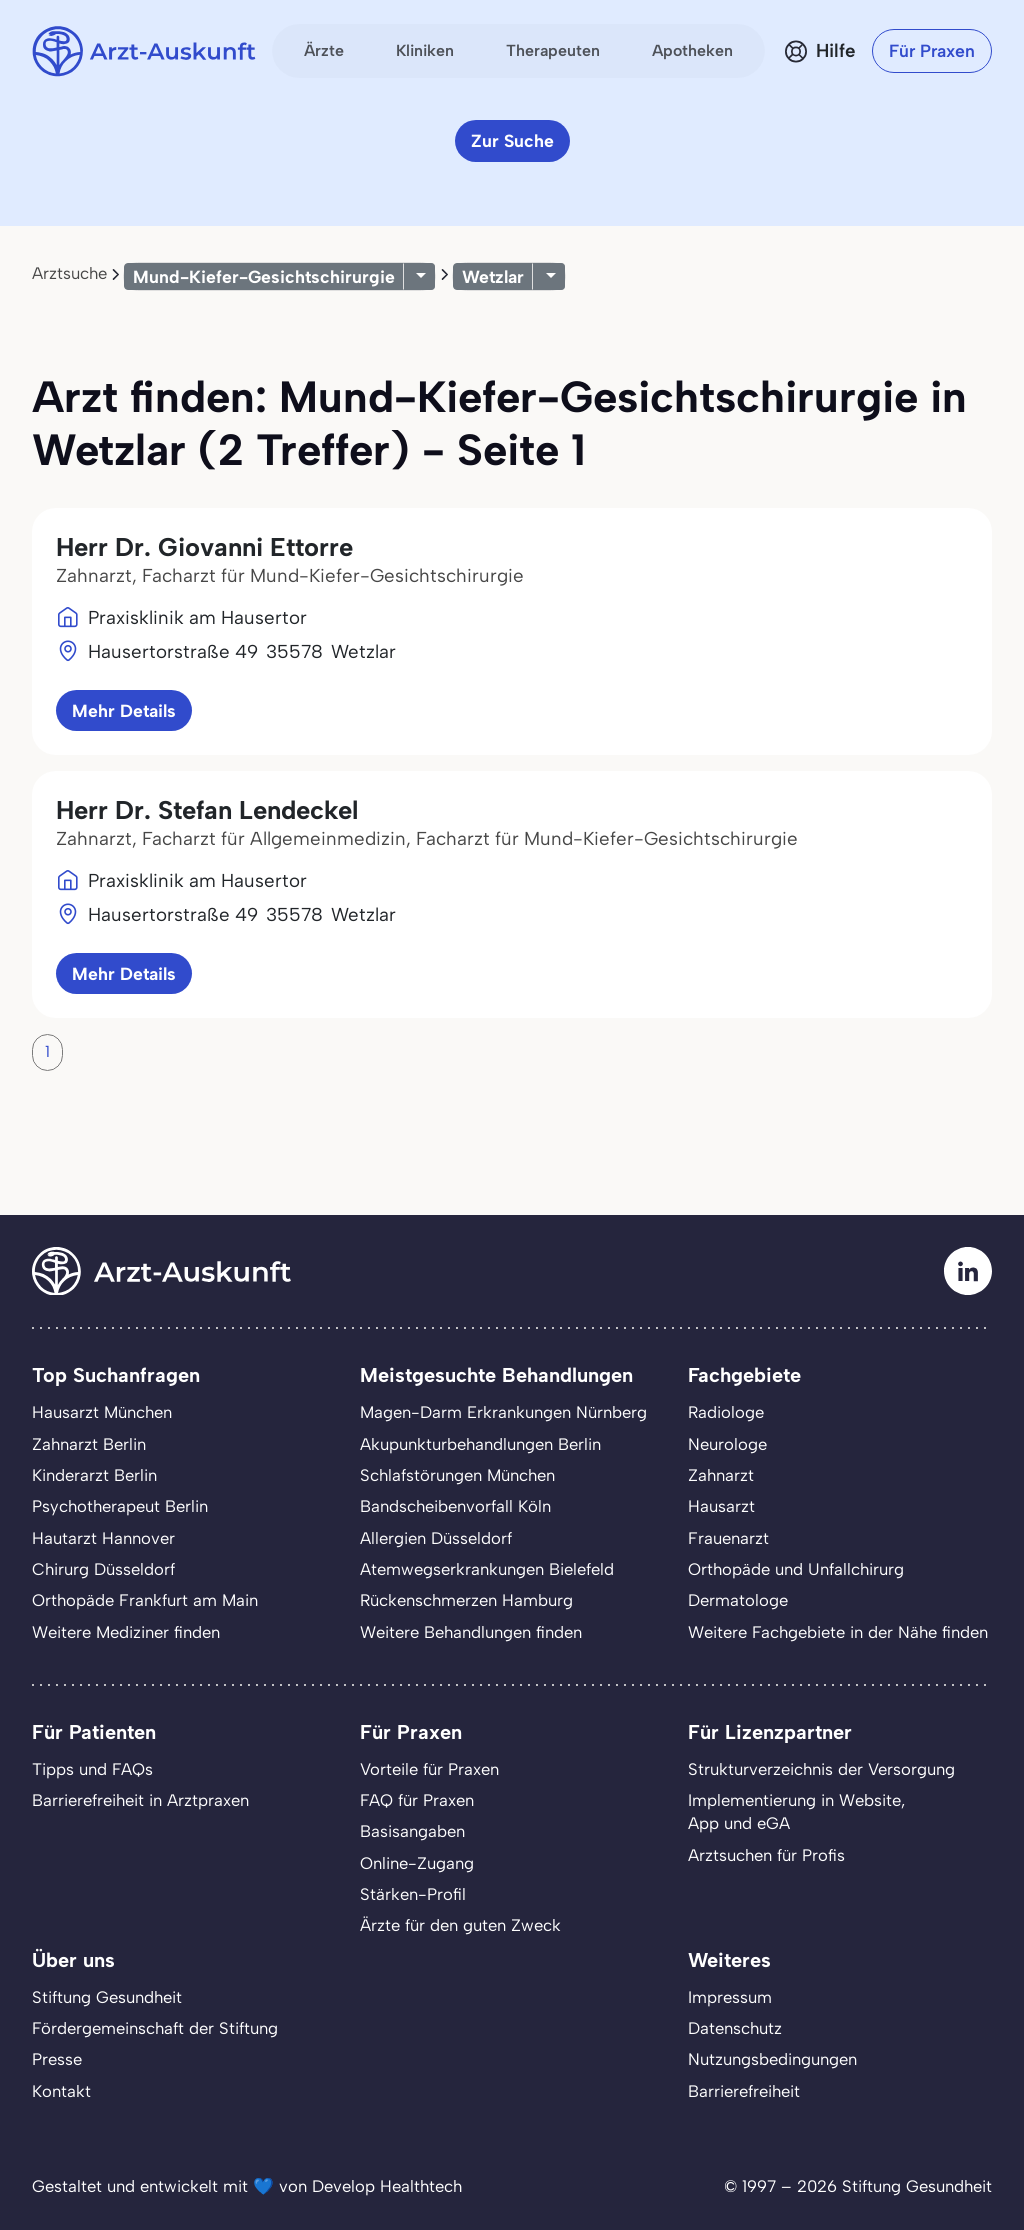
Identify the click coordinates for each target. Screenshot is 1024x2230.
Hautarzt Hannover (103, 1538)
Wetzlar (493, 276)
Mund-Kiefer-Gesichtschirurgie (264, 276)
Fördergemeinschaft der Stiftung (155, 2028)
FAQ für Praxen (417, 1800)
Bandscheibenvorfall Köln (455, 1506)
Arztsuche (69, 273)
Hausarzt (721, 1506)
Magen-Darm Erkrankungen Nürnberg (503, 1412)
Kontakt (61, 2091)
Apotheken (692, 50)
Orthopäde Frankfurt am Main (145, 1600)
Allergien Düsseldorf (436, 1538)
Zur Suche (512, 140)
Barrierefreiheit (744, 2091)
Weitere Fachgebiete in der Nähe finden (838, 1632)
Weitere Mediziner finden (126, 1632)
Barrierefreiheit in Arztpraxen (140, 1800)
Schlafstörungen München (457, 1475)
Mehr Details (124, 710)
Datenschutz (735, 2028)
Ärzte (324, 50)
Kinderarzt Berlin (94, 1475)
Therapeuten (553, 50)
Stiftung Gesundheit (107, 1997)
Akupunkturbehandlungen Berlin (480, 1444)
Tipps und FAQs (92, 1769)
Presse (57, 2059)
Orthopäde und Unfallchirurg (796, 1569)
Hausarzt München (102, 1412)
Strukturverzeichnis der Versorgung (821, 1769)
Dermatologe (738, 1600)
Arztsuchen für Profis (766, 1855)
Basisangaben (412, 1831)
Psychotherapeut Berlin (120, 1506)
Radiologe (726, 1412)
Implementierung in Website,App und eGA (796, 1811)
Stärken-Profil (413, 1894)
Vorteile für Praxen (429, 1769)
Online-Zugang (417, 1863)
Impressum (730, 1997)
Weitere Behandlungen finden (471, 1632)
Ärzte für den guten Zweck (460, 1925)
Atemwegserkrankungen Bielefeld (487, 1569)
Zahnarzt (721, 1475)
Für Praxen (932, 50)
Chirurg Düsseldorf (103, 1569)
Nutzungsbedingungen (772, 2059)
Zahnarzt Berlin (89, 1444)
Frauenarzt (728, 1538)
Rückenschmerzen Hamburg (466, 1600)
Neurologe (727, 1444)
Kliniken (425, 50)
